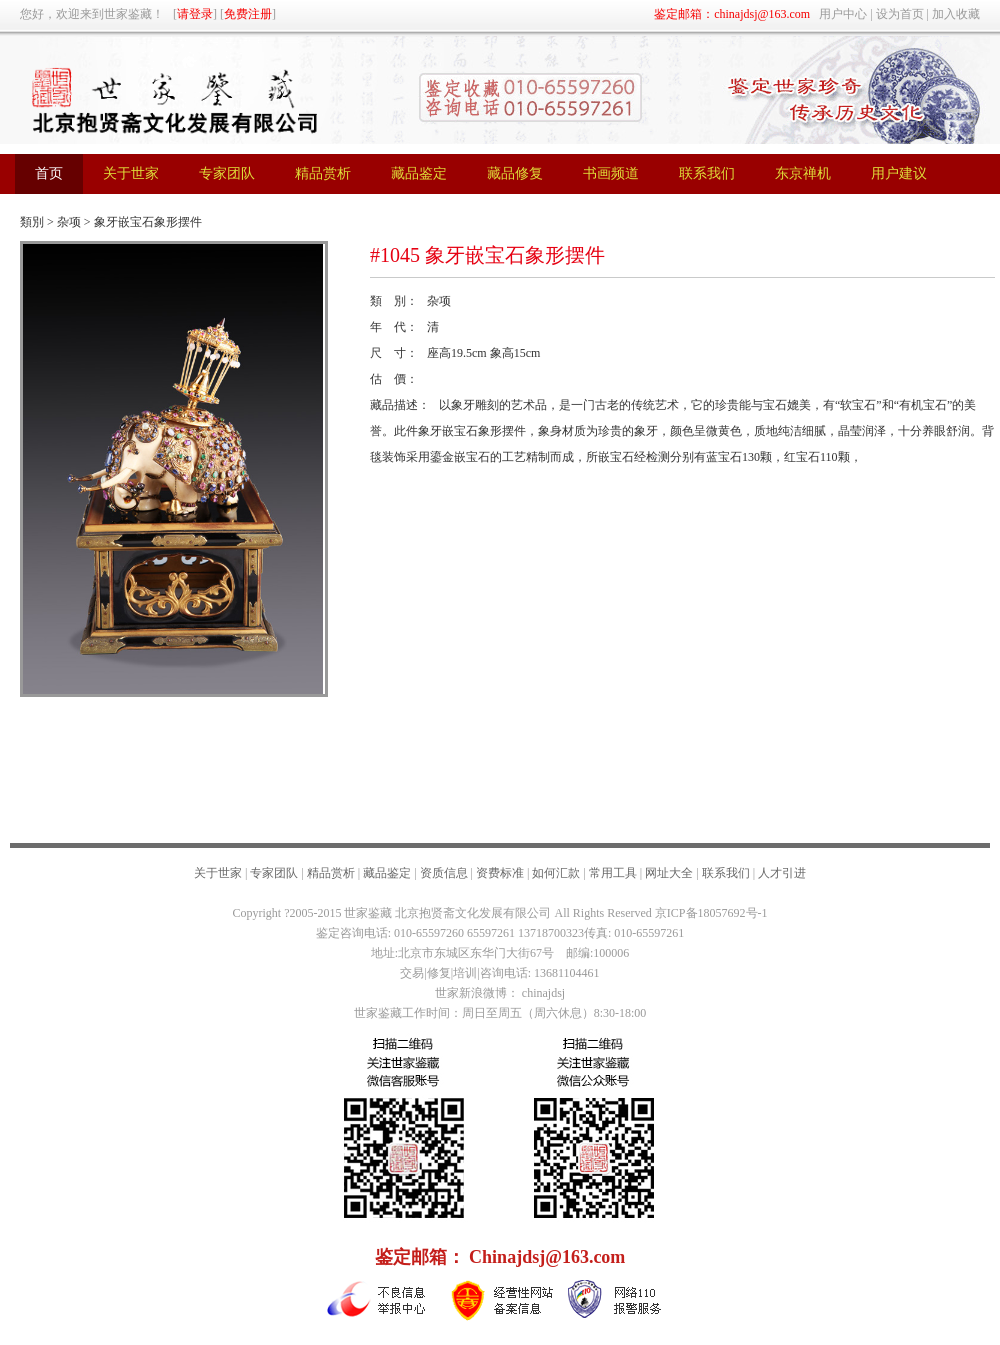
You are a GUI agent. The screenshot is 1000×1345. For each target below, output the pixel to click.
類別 (32, 222)
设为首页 (900, 14)
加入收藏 (956, 14)
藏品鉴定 (387, 873)
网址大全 (669, 873)
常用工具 (613, 873)
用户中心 (843, 14)
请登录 (195, 14)
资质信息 (444, 873)
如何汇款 (556, 873)
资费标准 (500, 873)
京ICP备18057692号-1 (711, 913)
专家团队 (274, 873)
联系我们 (726, 873)
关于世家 (218, 873)
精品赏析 (331, 873)
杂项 (69, 222)
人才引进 (782, 873)
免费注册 (248, 14)
